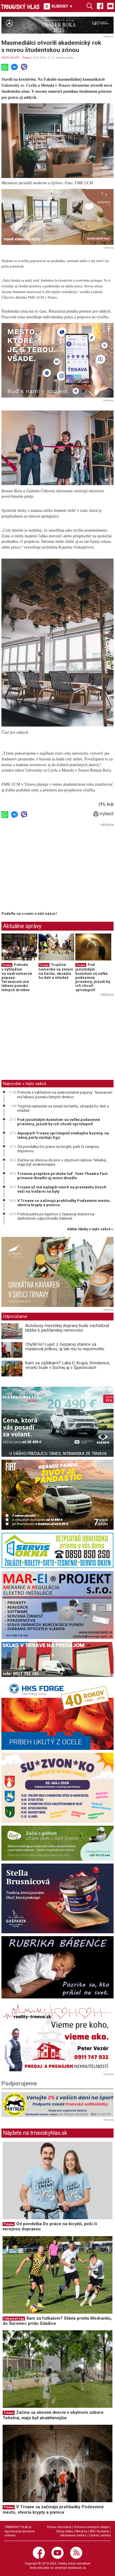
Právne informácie (59, 2527)
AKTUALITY (10, 57)
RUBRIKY (58, 6)
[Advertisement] (49, 868)
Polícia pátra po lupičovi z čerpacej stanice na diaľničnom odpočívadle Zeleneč (55, 1216)
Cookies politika (100, 2535)
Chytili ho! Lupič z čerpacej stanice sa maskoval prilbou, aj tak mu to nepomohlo (64, 1347)
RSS (92, 2531)
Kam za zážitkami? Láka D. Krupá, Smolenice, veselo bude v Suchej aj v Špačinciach (67, 1365)
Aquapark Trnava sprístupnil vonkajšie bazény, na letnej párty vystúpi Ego (63, 1135)
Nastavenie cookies (73, 2535)
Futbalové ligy (13, 2319)
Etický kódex (64, 2531)
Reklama (81, 2531)
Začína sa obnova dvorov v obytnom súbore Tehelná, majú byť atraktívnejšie (62, 1162)
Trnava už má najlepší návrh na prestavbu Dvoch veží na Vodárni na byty (61, 1189)
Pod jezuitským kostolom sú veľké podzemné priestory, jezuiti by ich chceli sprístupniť (92, 977)
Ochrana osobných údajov (91, 2527)
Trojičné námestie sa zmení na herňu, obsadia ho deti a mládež (56, 971)
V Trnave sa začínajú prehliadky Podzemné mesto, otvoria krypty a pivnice (63, 1202)
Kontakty (103, 2531)
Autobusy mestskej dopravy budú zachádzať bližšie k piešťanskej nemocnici (67, 1328)
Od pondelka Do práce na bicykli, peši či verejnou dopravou (58, 1148)
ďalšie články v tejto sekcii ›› (90, 1229)
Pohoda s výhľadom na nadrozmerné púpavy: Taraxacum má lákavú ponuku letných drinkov (64, 1094)
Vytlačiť (103, 813)
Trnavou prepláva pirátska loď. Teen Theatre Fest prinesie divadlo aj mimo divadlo (62, 1175)
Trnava (26, 57)
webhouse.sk (77, 2568)
